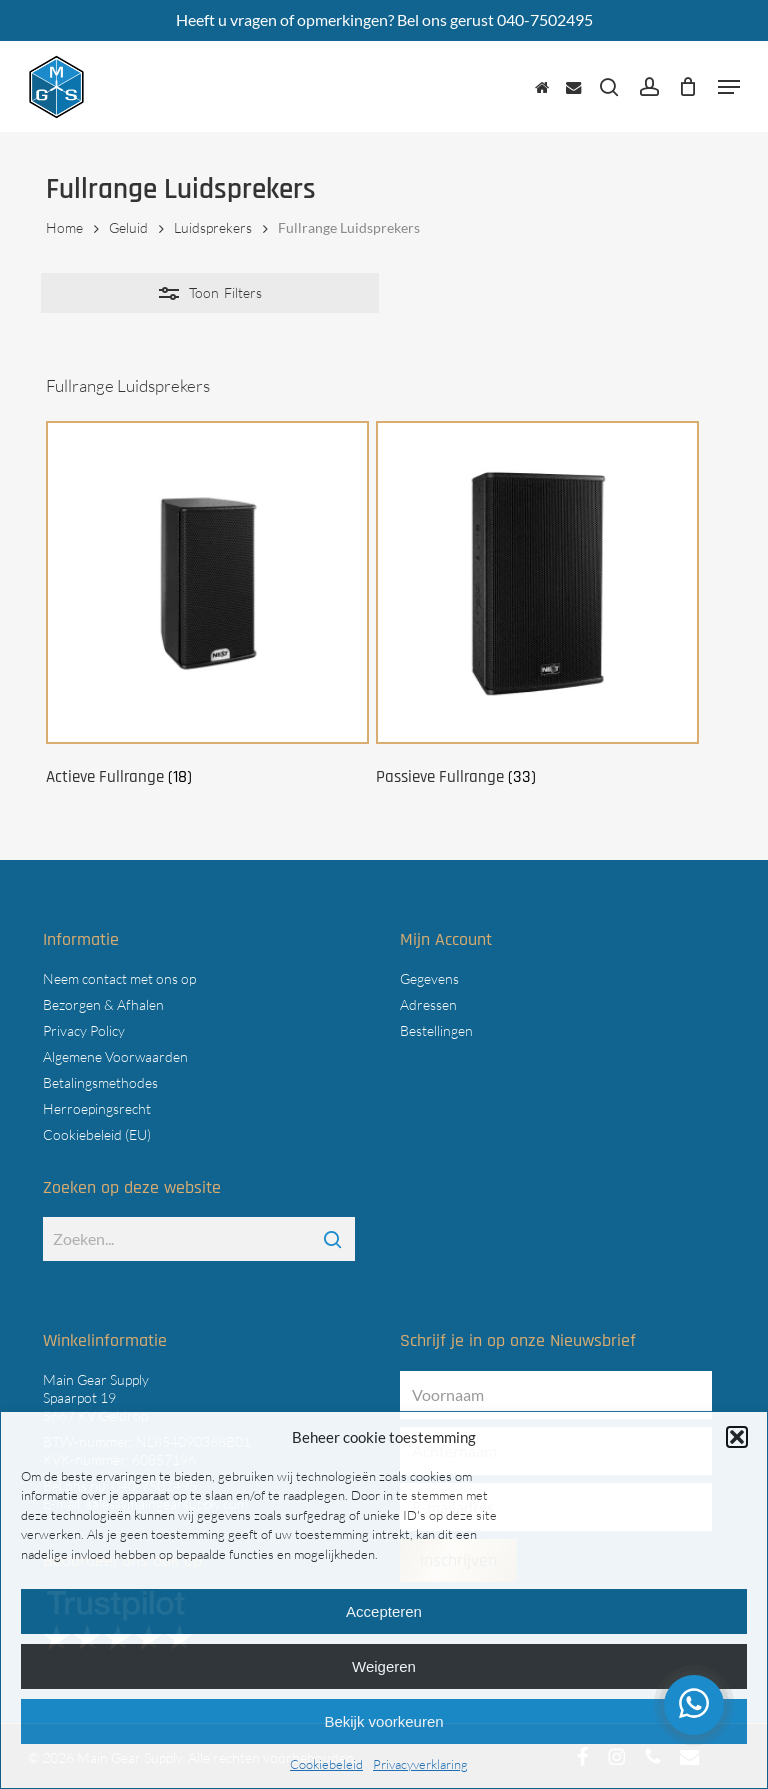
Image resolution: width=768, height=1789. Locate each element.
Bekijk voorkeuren (383, 1721)
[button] (737, 1437)
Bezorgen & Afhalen (103, 1004)
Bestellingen (436, 1030)
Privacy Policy (84, 1030)
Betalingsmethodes (100, 1082)
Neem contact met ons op (119, 978)
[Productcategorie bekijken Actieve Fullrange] (207, 608)
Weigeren (384, 1666)
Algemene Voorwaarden (115, 1056)
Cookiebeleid (326, 1764)
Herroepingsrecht (97, 1108)
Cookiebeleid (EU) (97, 1134)
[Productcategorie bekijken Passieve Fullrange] (537, 608)
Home (64, 227)
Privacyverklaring (420, 1764)
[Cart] (688, 87)
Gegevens (429, 978)
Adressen (428, 1004)
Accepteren (384, 1611)
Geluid (128, 227)
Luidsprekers (213, 227)
